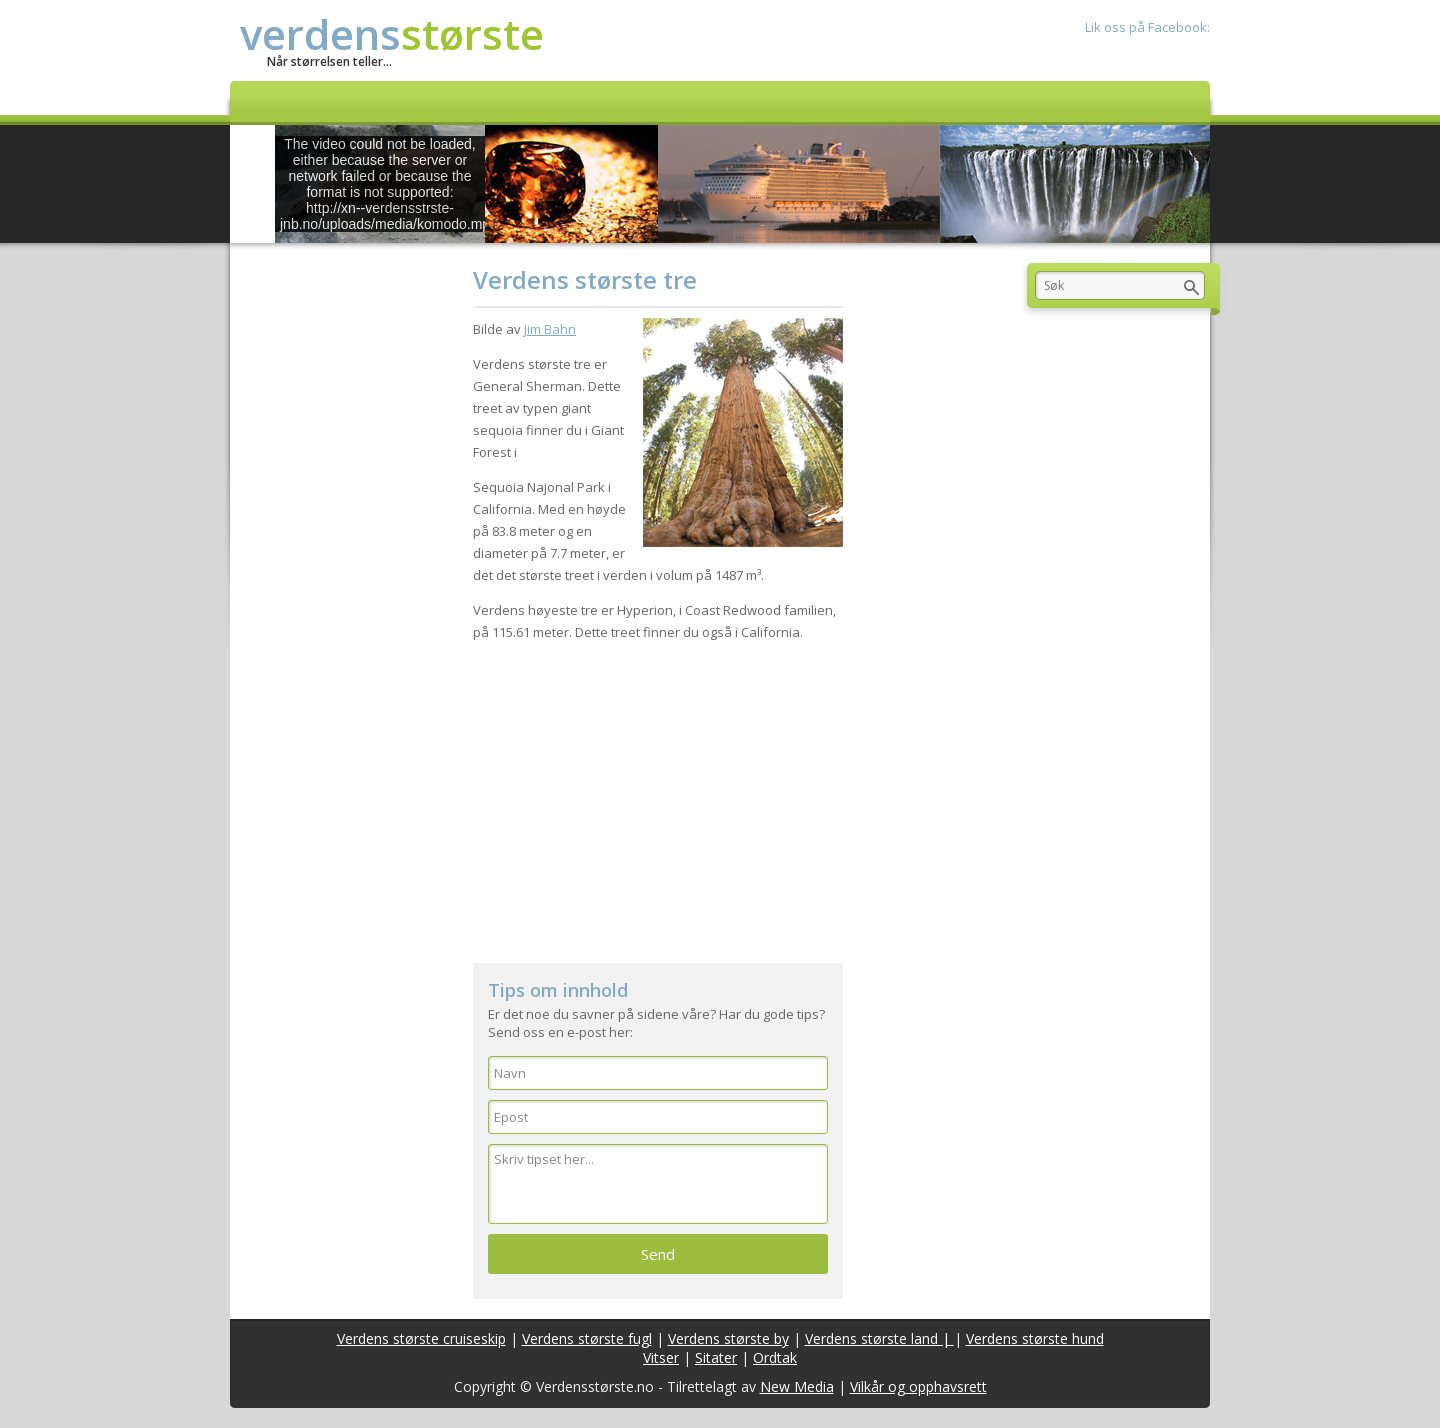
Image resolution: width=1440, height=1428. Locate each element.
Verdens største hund (1035, 1338)
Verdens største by (728, 1338)
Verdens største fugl (587, 1338)
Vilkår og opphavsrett (918, 1386)
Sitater (716, 1357)
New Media (797, 1386)
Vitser (661, 1357)
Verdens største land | (879, 1338)
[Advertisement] (658, 793)
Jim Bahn (550, 329)
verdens (392, 33)
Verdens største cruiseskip (421, 1338)
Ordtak (775, 1357)
